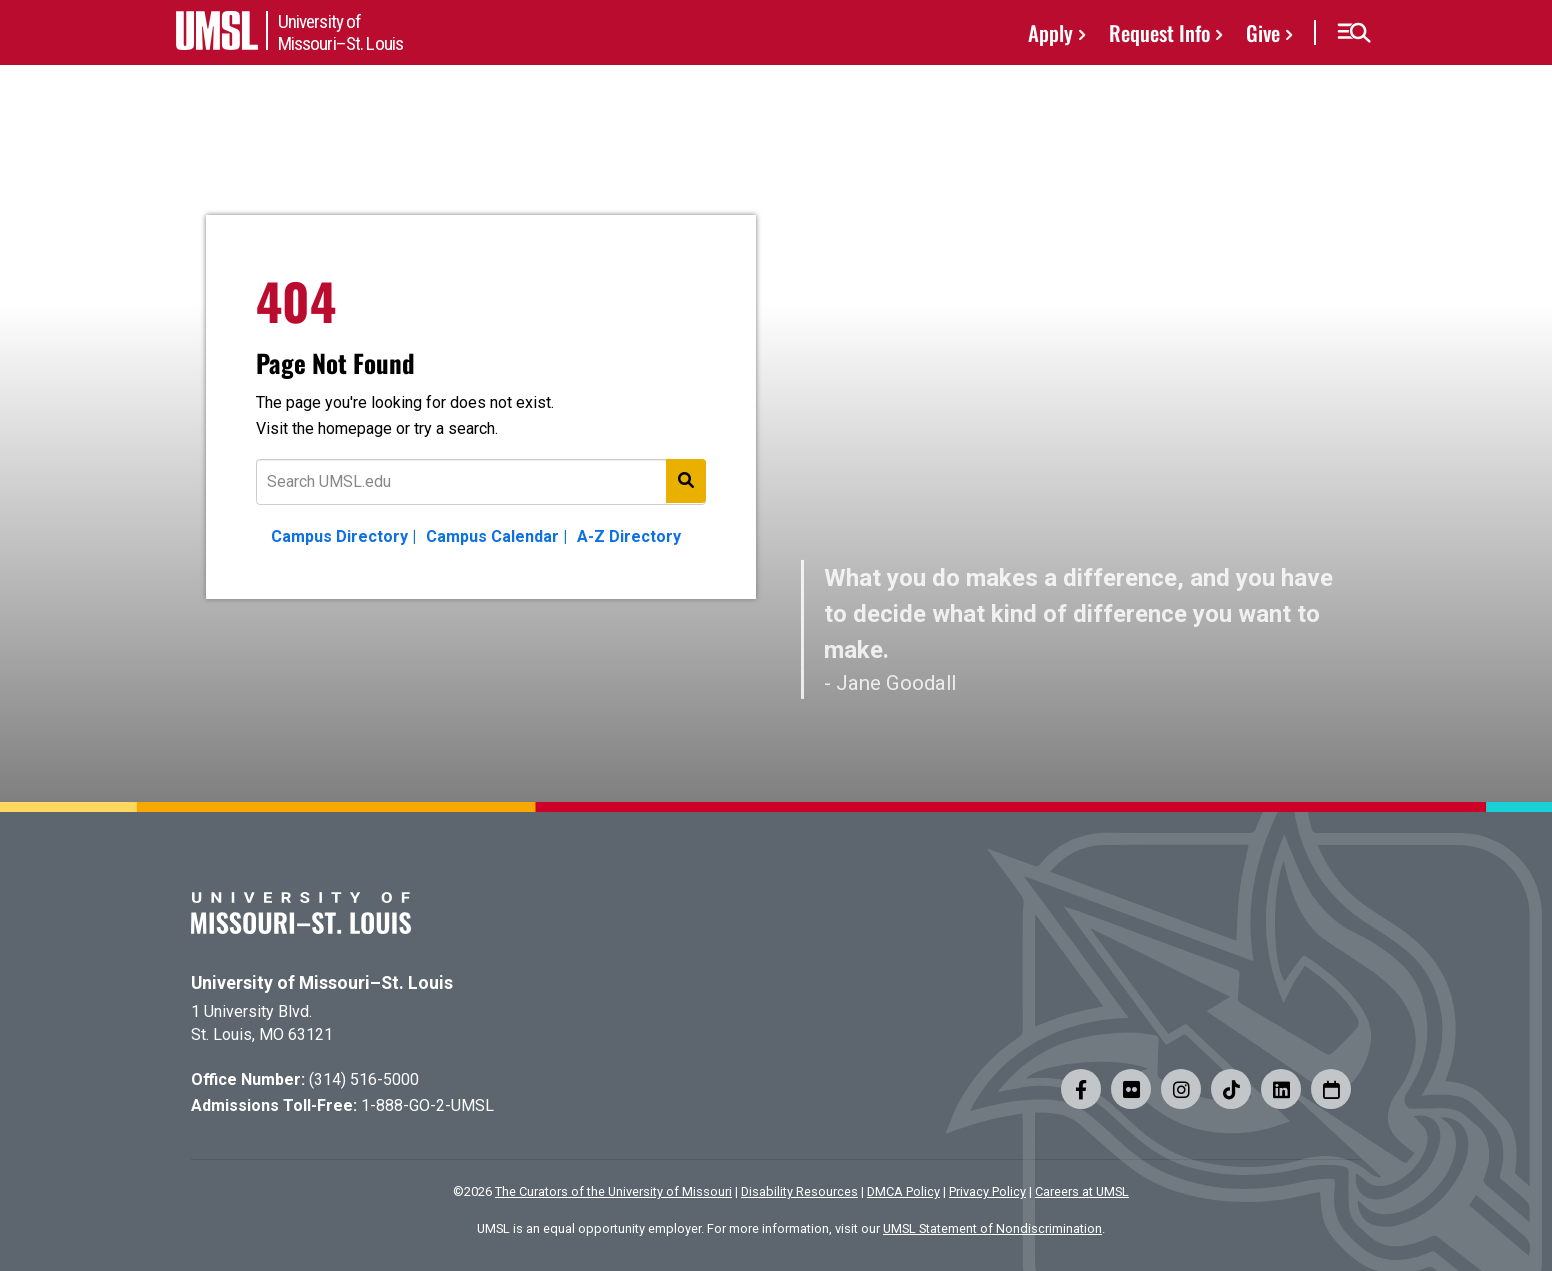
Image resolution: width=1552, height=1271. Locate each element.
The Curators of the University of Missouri (613, 1191)
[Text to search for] (481, 482)
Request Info (1159, 32)
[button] (1353, 33)
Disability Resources (799, 1191)
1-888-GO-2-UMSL (427, 1105)
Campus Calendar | (496, 536)
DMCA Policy (903, 1191)
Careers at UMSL (1082, 1191)
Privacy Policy (987, 1191)
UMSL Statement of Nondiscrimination (992, 1228)
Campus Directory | (343, 536)
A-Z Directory (629, 536)
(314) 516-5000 (364, 1079)
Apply (1050, 32)
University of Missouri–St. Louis (322, 983)
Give (1263, 32)
